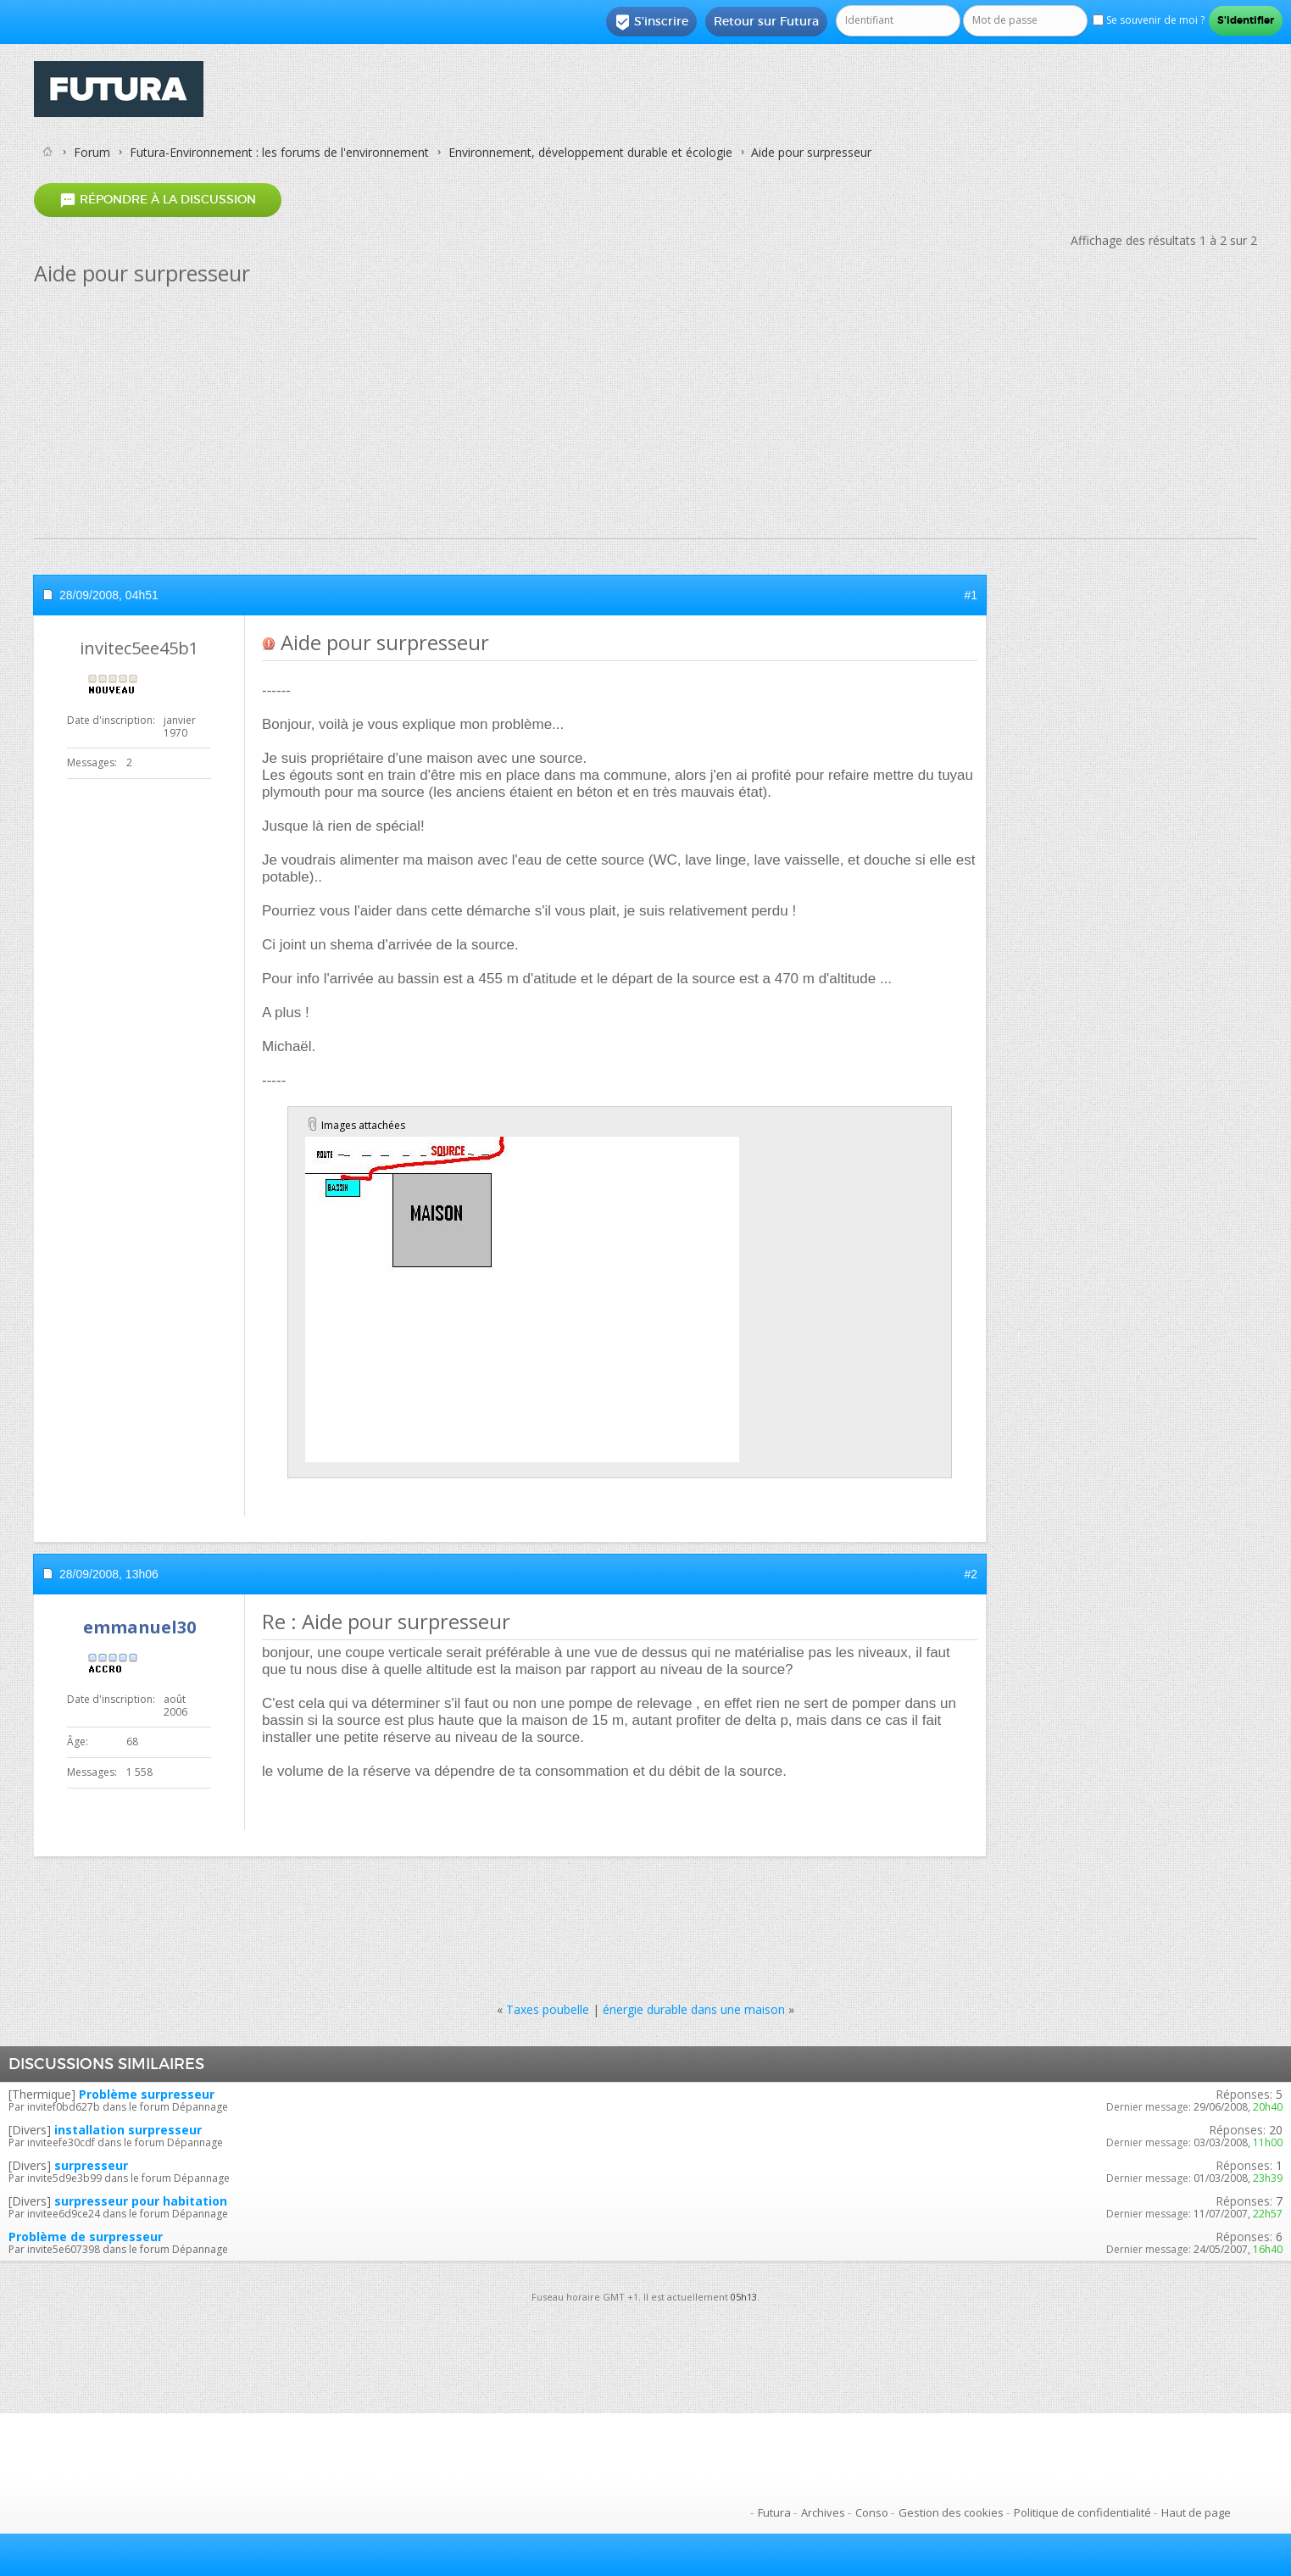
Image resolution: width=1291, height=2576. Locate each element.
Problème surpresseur (146, 2094)
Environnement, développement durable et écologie (590, 152)
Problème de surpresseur (85, 2236)
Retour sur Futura (766, 21)
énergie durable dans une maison (694, 2009)
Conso (871, 2512)
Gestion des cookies (951, 2512)
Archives (823, 2512)
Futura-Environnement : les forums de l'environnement (279, 152)
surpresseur (91, 2165)
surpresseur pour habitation (140, 2201)
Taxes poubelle (547, 2009)
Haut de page (1196, 2512)
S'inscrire (651, 22)
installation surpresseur (128, 2130)
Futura (774, 2512)
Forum (92, 152)
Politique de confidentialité (1082, 2512)
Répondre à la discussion (157, 200)
